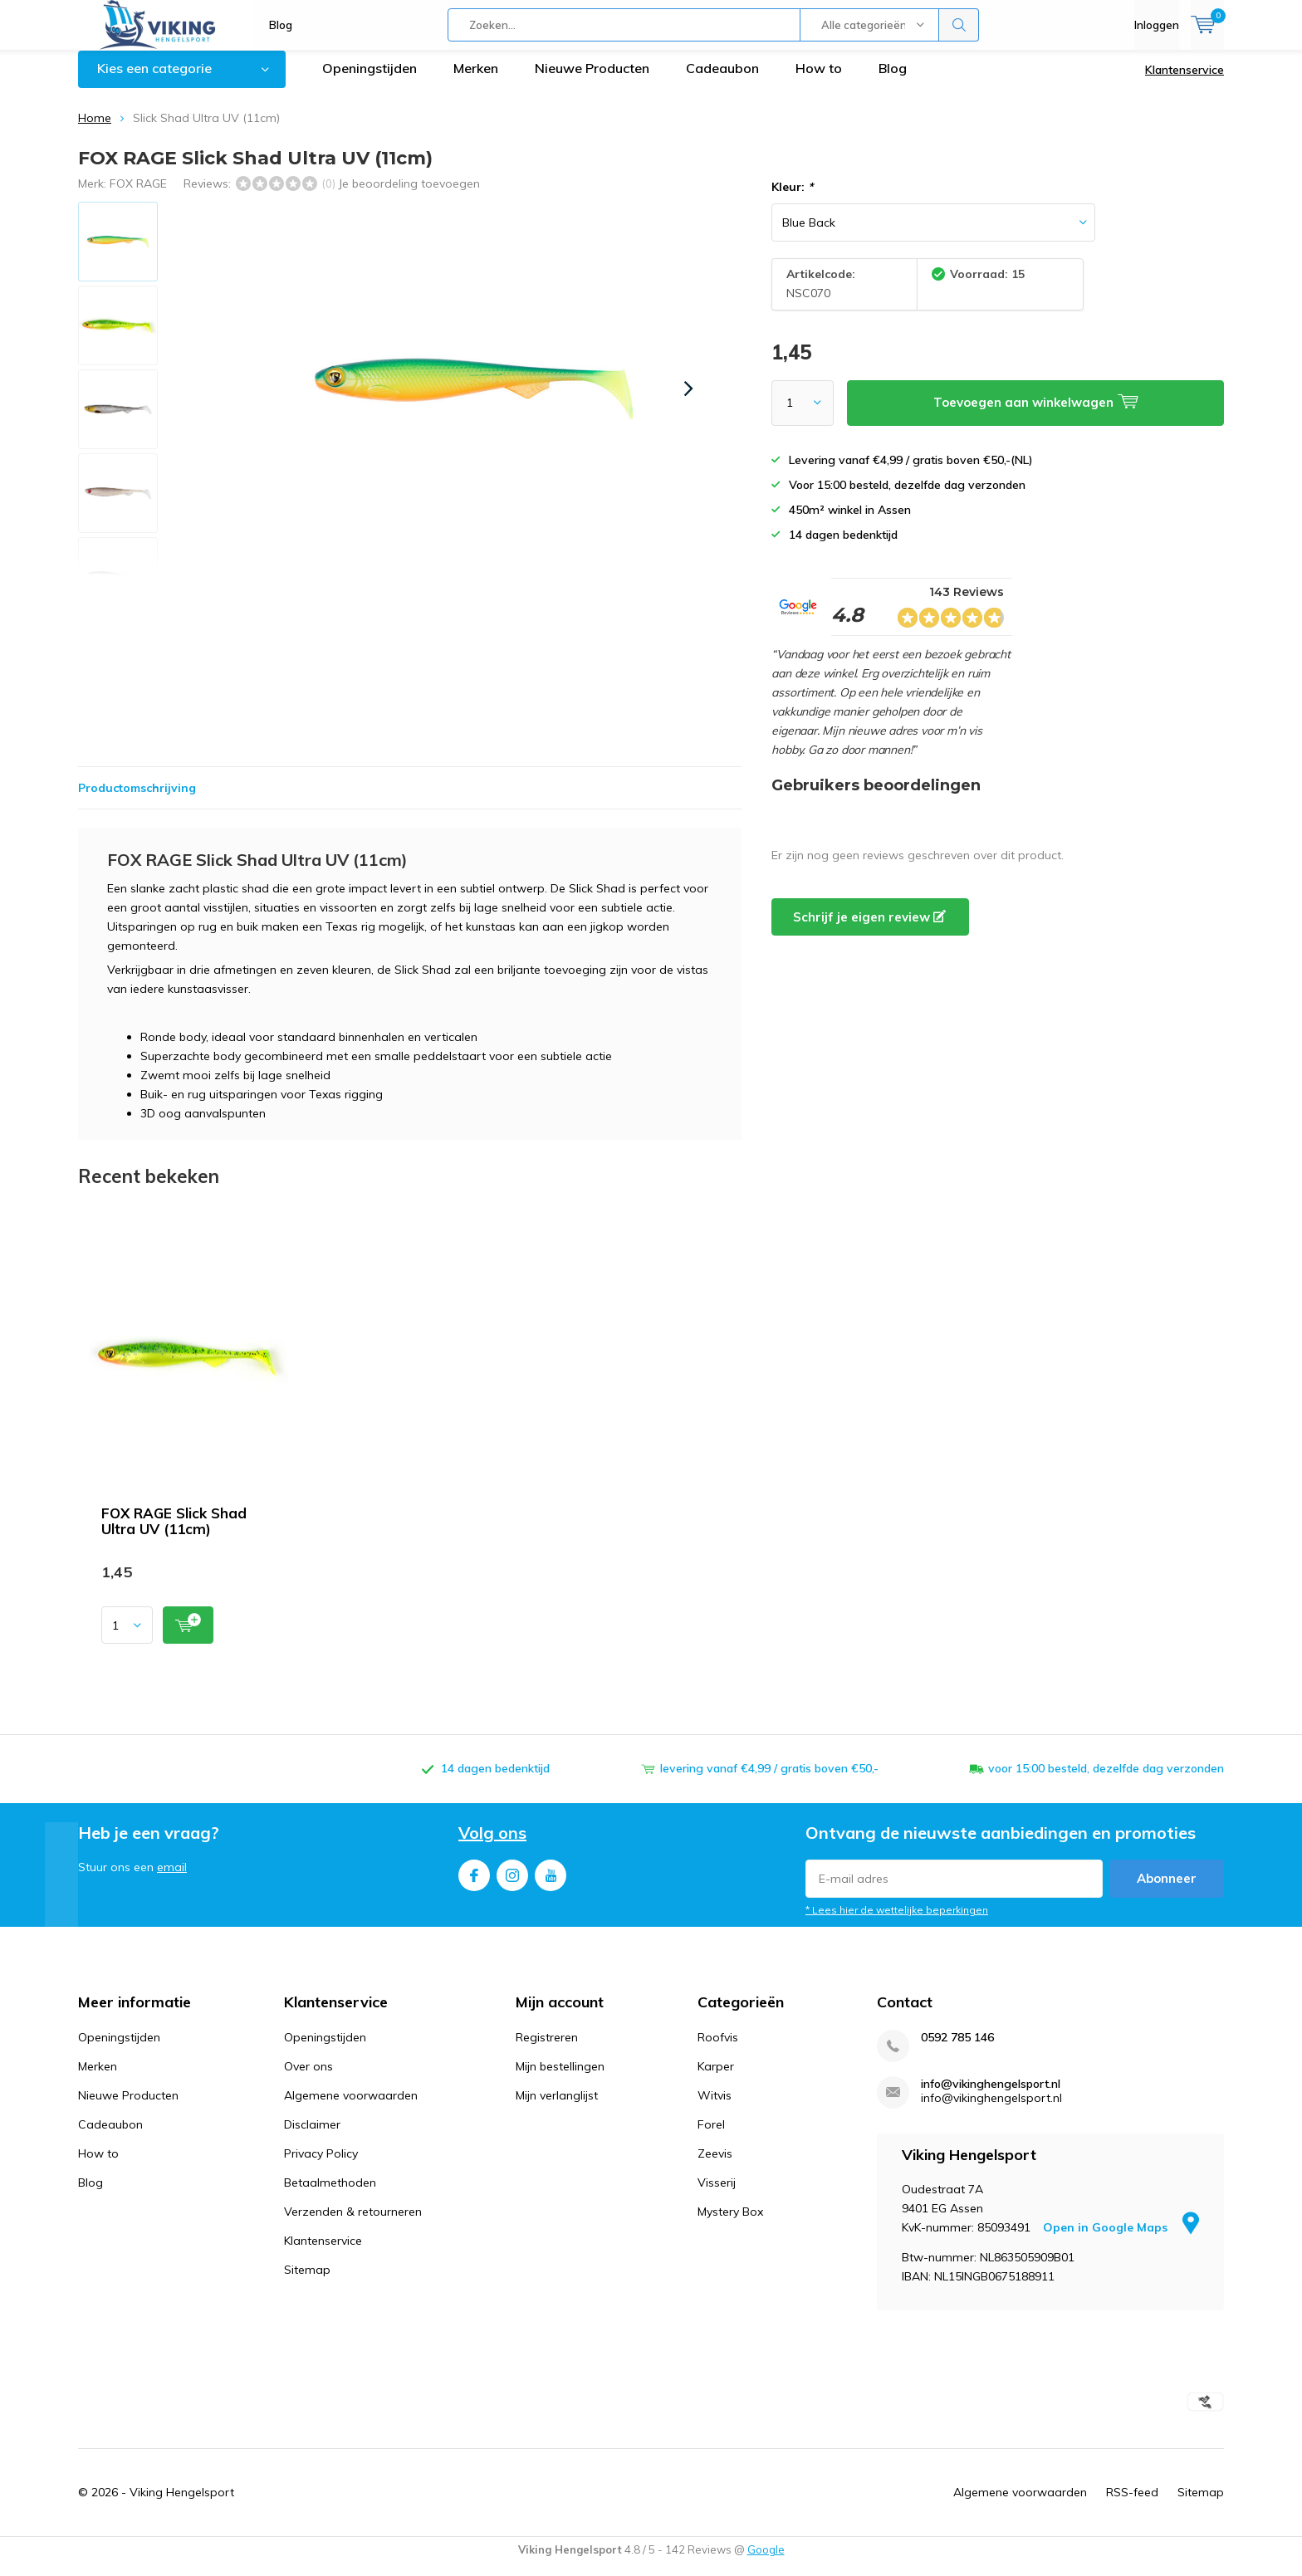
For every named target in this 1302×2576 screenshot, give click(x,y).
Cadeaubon (722, 80)
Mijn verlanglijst (557, 2107)
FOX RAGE (138, 195)
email (172, 1879)
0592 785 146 (957, 2050)
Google (766, 2562)
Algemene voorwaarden (351, 2107)
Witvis (715, 2107)
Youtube (550, 1884)
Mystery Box (730, 2224)
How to (818, 80)
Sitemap (307, 2282)
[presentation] (688, 401)
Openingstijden (369, 80)
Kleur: (792, 199)
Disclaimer (312, 2136)
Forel (711, 2136)
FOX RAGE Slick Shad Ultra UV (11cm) (174, 1533)
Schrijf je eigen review (869, 929)
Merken (475, 80)
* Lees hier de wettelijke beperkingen (896, 1922)
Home (94, 130)
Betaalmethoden (330, 2194)
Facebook (474, 1884)
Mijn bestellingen (560, 2078)
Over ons (308, 2078)
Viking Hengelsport (182, 2504)
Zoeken (959, 25)
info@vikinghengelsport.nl (990, 2097)
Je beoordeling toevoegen (409, 195)
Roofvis (718, 2049)
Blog (280, 25)
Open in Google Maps (1121, 2239)
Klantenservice (1184, 82)
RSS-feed (1132, 2504)
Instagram (512, 1884)
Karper (716, 2078)
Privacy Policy (321, 2165)
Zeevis (715, 2165)
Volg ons (492, 1845)
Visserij (717, 2194)
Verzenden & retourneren (353, 2224)
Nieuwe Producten (592, 80)
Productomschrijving (137, 800)
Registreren (547, 2049)
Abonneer (1167, 1891)
